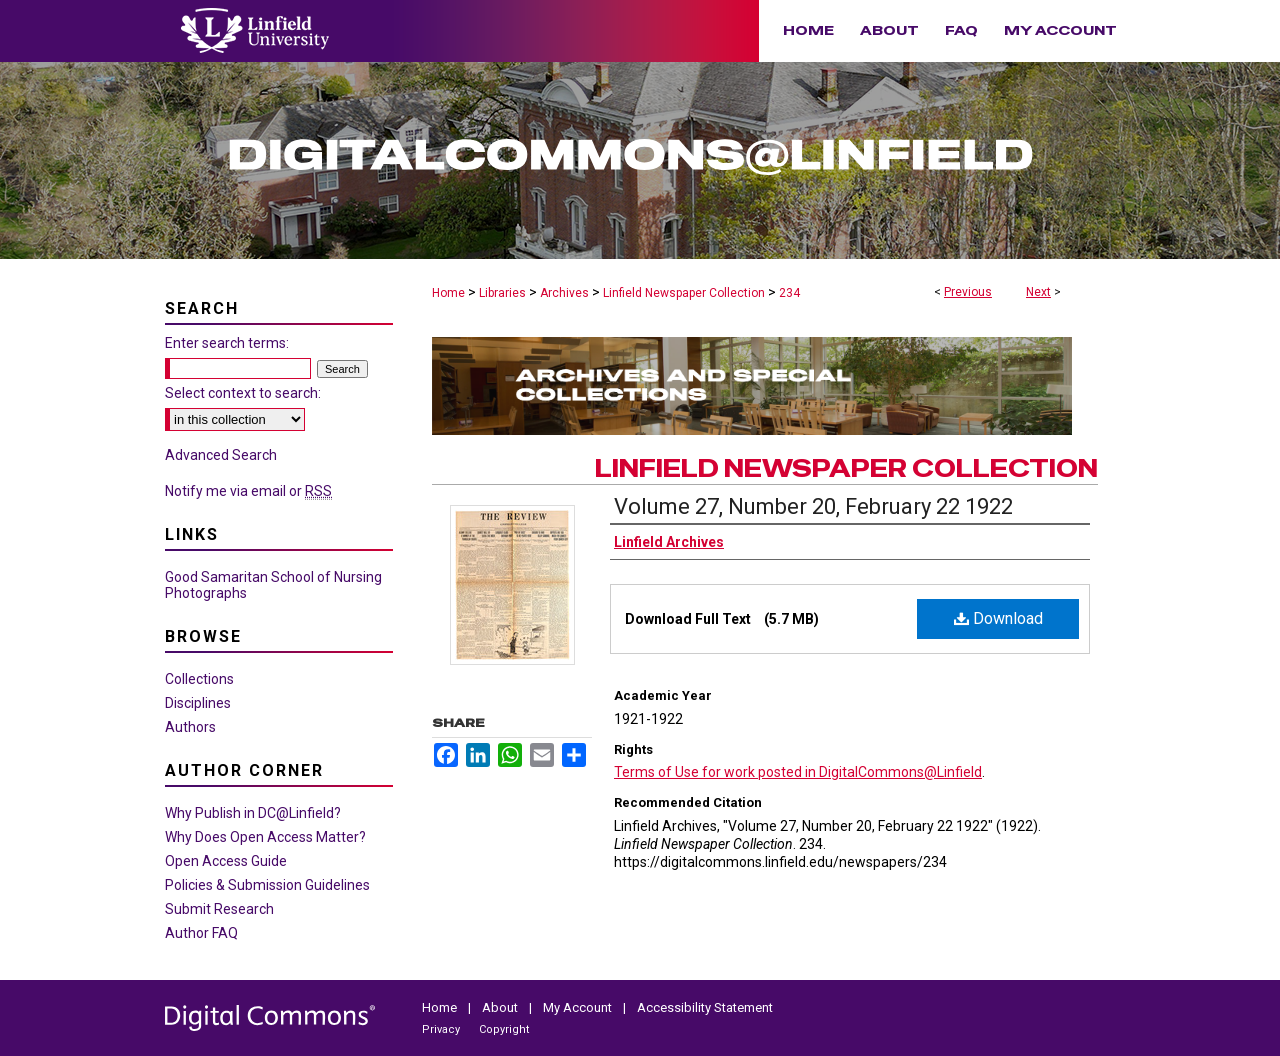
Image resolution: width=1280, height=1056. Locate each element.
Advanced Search (221, 455)
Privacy (442, 1029)
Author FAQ (201, 933)
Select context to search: (243, 393)
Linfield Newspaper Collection (684, 293)
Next (1038, 292)
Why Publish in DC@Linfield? (253, 813)
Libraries (502, 293)
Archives (564, 293)
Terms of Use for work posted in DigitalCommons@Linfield (798, 772)
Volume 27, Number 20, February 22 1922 (813, 506)
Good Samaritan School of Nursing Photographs (273, 585)
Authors (190, 727)
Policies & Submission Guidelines (267, 885)
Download (998, 618)
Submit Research (219, 909)
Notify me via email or (248, 491)
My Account (579, 1007)
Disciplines (198, 703)
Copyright (504, 1029)
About (501, 1007)
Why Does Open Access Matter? (265, 837)
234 (789, 293)
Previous (968, 292)
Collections (199, 679)
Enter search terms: (227, 343)
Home (448, 293)
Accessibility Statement (705, 1007)
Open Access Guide (226, 861)
